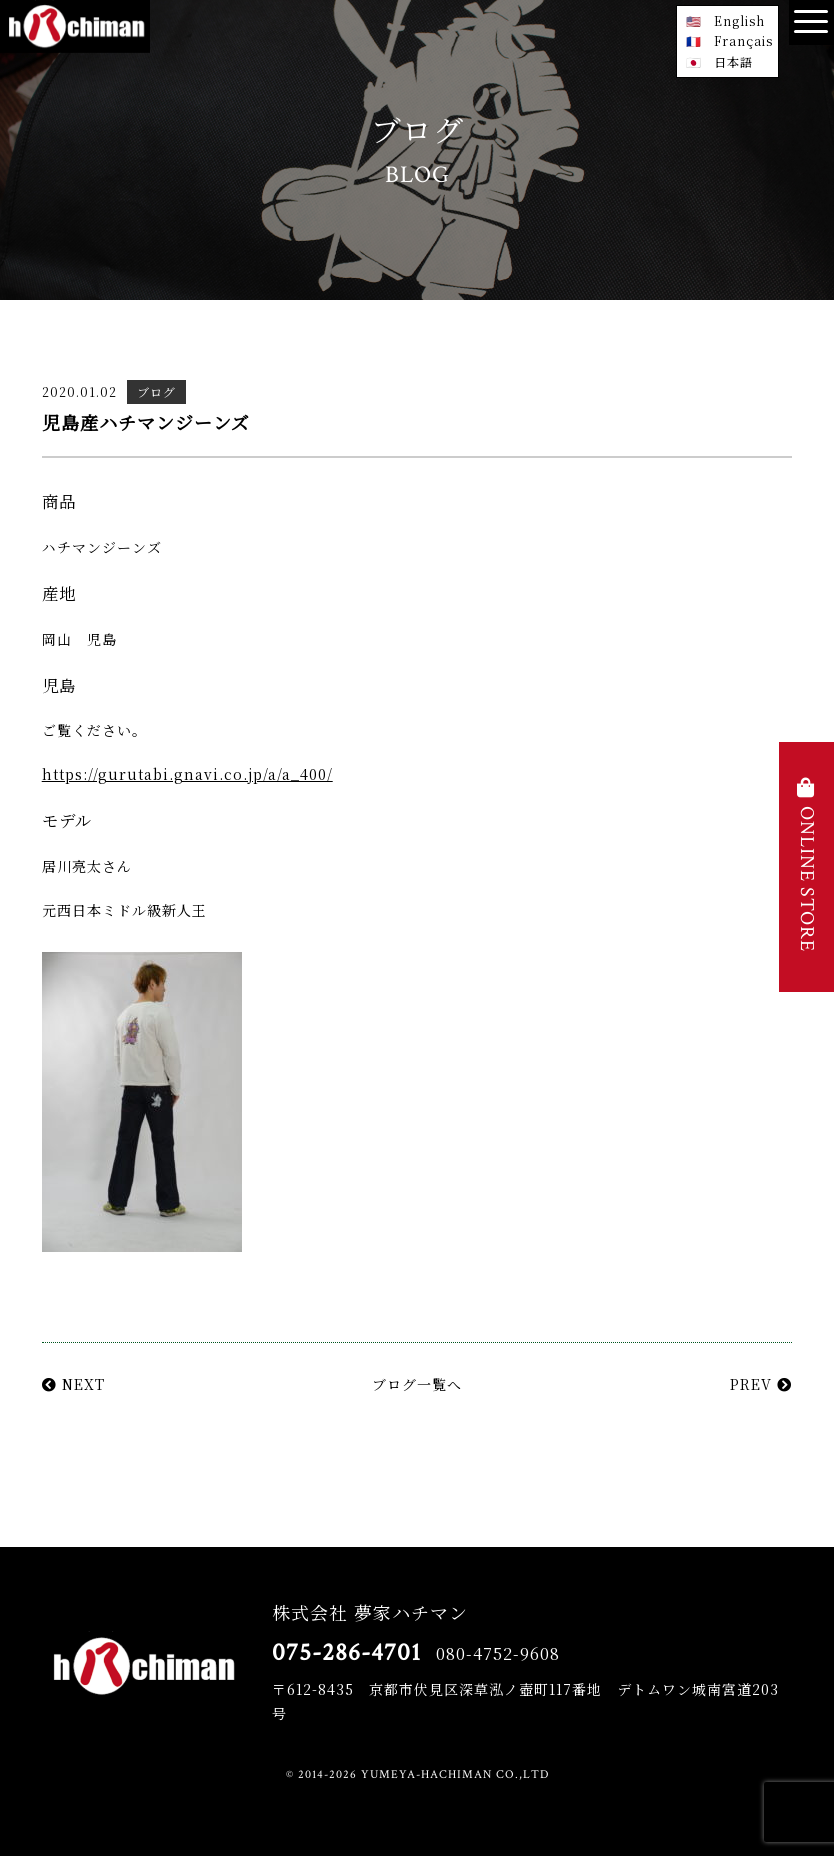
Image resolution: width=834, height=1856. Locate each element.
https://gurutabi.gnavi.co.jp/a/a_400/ (187, 774)
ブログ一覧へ (417, 1384)
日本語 (733, 61)
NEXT (73, 1384)
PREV (761, 1384)
